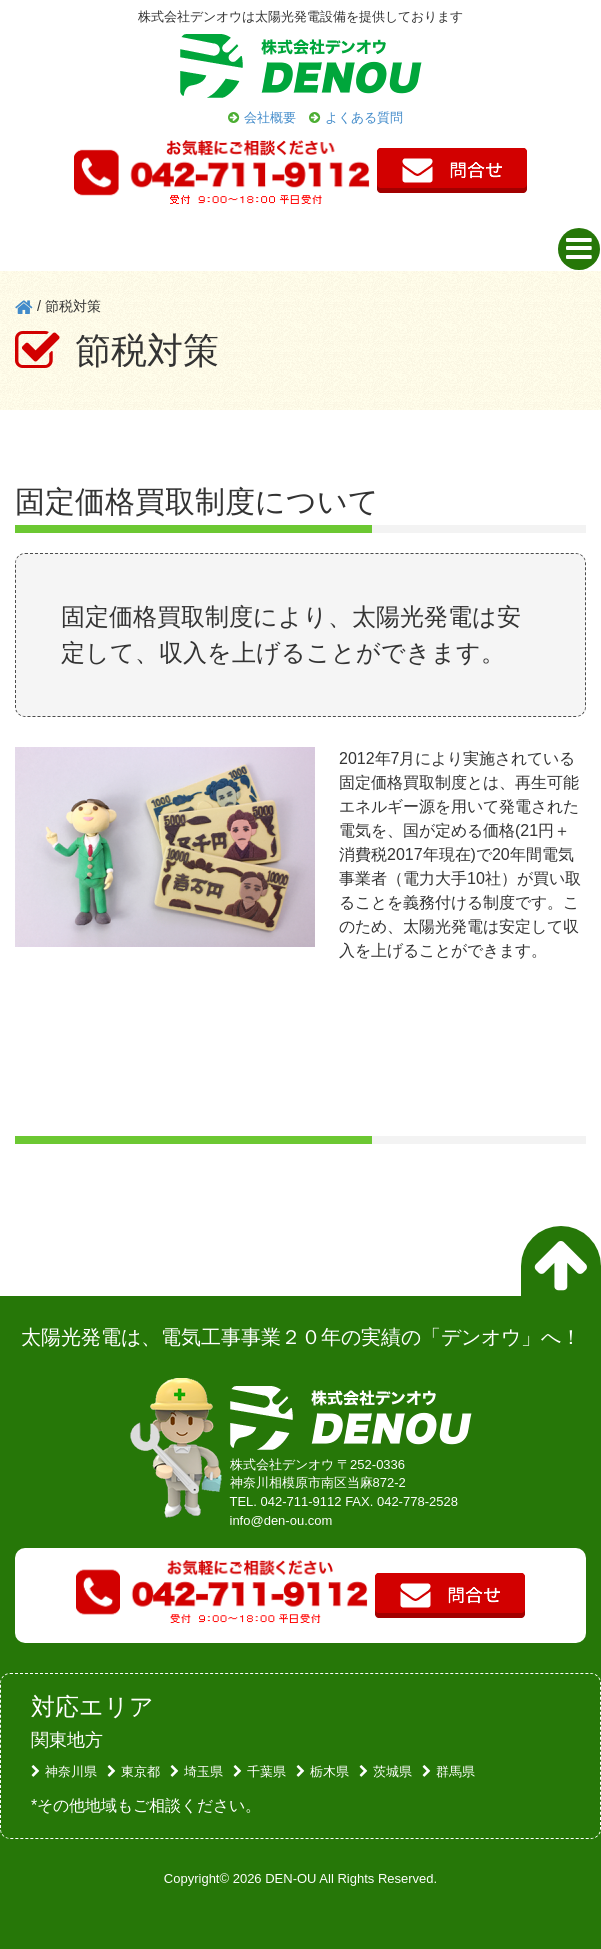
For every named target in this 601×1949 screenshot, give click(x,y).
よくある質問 (364, 117)
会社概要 (270, 117)
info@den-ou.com (281, 1520)
